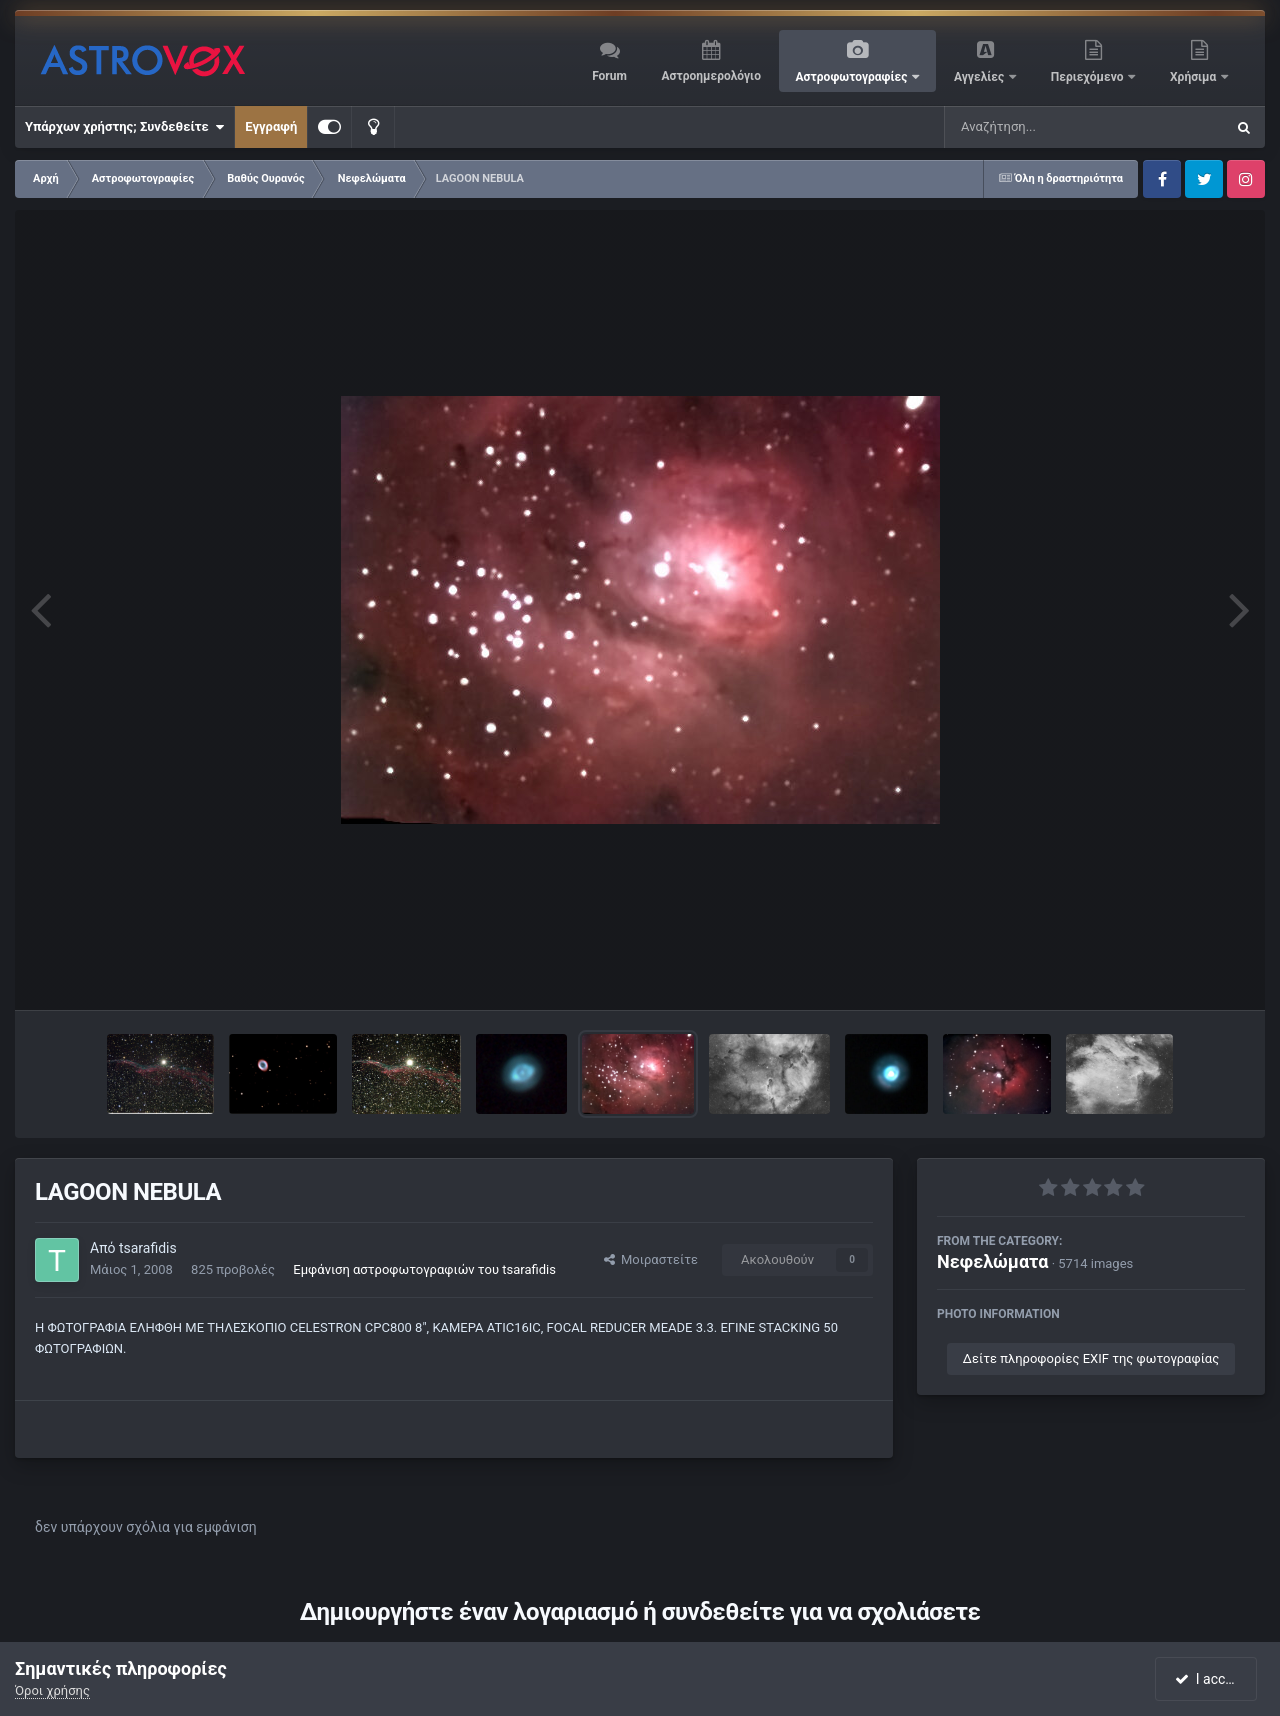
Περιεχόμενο (1089, 77)
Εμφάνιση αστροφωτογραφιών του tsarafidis (424, 1269)
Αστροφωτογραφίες (853, 77)
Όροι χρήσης (52, 1690)
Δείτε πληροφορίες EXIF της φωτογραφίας (1091, 1358)
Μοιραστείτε (651, 1259)
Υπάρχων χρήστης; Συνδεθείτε (124, 127)
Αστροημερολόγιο (710, 76)
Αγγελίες (980, 77)
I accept (1208, 1679)
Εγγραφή (271, 126)
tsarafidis (148, 1248)
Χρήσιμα (1194, 77)
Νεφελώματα (992, 1261)
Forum (609, 76)
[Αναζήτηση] (1044, 127)
